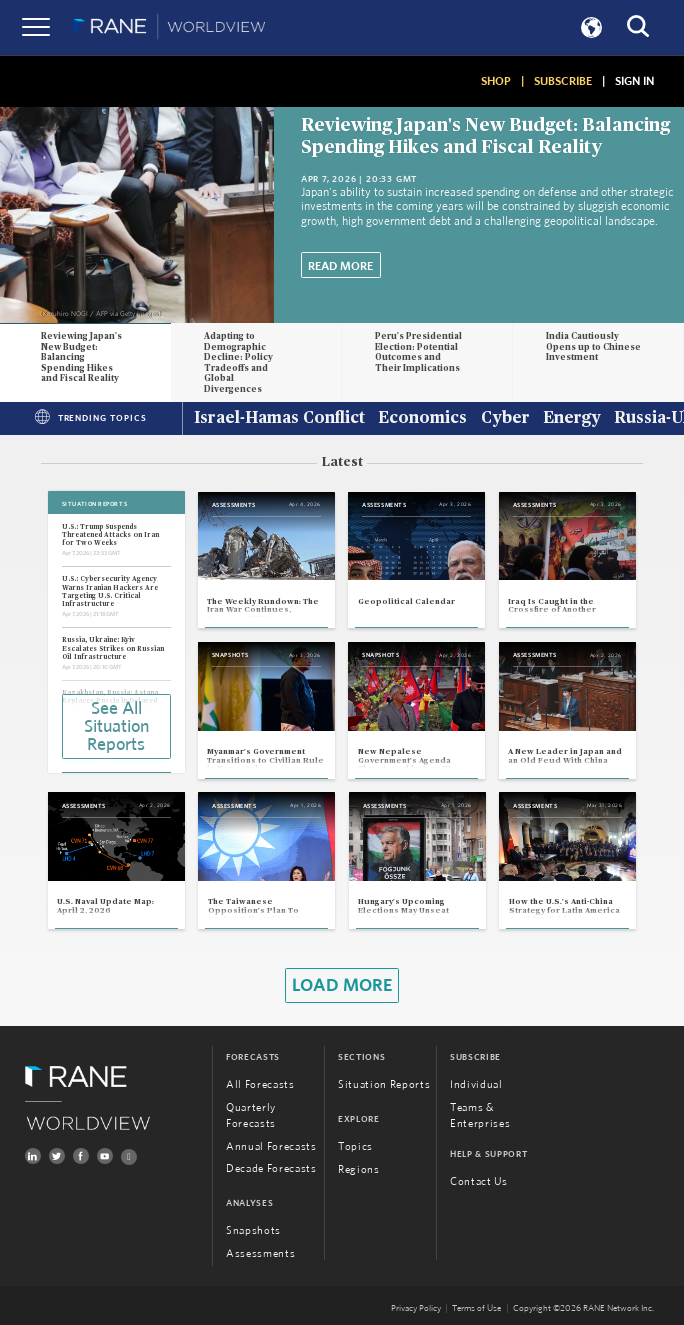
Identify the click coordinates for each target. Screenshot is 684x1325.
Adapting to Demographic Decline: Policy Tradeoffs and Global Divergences (238, 363)
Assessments (260, 1253)
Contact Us (479, 1181)
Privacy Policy (416, 1308)
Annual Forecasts (271, 1146)
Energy (572, 419)
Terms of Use (476, 1308)
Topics (355, 1146)
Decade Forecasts (271, 1168)
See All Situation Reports (116, 727)
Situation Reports (384, 1084)
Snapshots (253, 1230)
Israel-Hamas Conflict (279, 419)
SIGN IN (634, 81)
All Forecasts (260, 1084)
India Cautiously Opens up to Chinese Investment (593, 347)
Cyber (505, 419)
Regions (359, 1169)
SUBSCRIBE (563, 81)
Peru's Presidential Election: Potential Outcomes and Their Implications (418, 352)
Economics (422, 419)
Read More (340, 266)
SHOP (496, 81)
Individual (476, 1084)
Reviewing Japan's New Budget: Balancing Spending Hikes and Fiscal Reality (81, 357)
